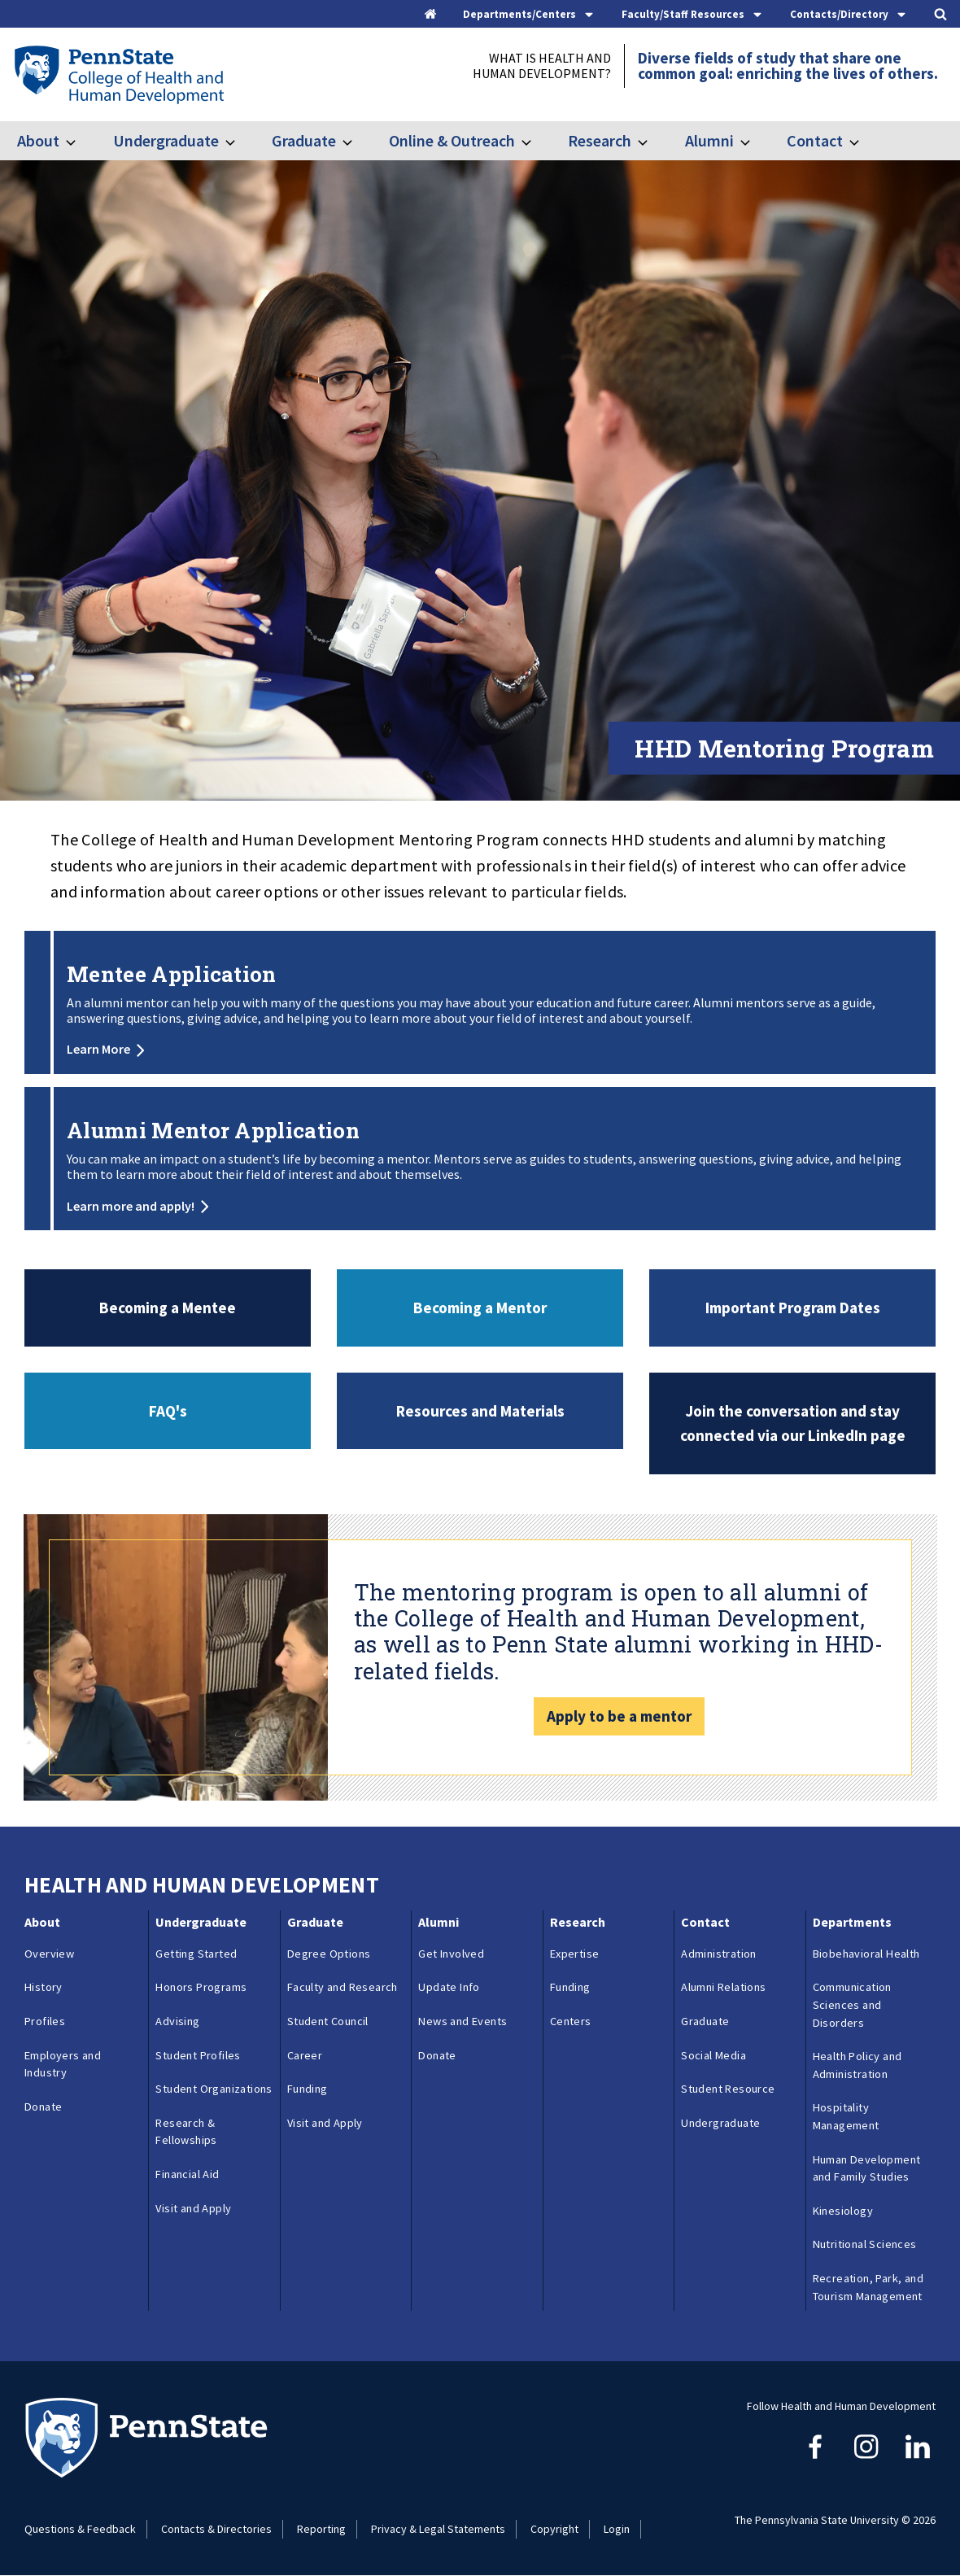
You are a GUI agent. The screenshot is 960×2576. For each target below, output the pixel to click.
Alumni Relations (723, 1987)
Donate (43, 2106)
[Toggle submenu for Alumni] (755, 140)
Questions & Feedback (80, 2528)
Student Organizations (213, 2088)
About (38, 140)
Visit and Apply (193, 2208)
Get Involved (451, 1953)
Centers (570, 2021)
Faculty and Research (342, 1987)
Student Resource (728, 2088)
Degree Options (329, 1953)
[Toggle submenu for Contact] (864, 140)
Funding (307, 2088)
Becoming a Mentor (480, 1307)
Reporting (321, 2528)
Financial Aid (187, 2174)
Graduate (304, 140)
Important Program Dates (792, 1307)
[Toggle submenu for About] (80, 140)
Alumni (709, 140)
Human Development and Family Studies (867, 2168)
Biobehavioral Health (866, 1953)
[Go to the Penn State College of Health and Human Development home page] (118, 74)
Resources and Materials (480, 1411)
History (43, 1987)
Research (599, 140)
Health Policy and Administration (857, 2065)
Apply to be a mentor (619, 1716)
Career (304, 2055)
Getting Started (196, 1953)
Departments (852, 1922)
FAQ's (168, 1411)
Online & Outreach (452, 140)
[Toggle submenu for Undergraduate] (240, 140)
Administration (719, 1953)
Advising (177, 2021)
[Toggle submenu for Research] (652, 140)
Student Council (328, 2021)
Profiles (44, 2021)
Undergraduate (166, 140)
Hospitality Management (846, 2116)
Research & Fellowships (185, 2131)
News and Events (462, 2021)
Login (617, 2528)
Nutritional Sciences (865, 2244)
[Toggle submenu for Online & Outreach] (536, 140)
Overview (49, 1953)
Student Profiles (197, 2055)
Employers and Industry (62, 2064)
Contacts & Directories (216, 2528)
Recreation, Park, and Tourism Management (868, 2287)
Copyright (554, 2528)
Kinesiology (843, 2210)
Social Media (713, 2055)
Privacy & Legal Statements (438, 2528)
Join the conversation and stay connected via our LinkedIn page (792, 1423)
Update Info (448, 1987)
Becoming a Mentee (167, 1307)
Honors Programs (201, 1987)
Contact (815, 140)
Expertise (575, 1953)
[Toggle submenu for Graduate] (357, 140)
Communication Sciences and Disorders (852, 2004)
